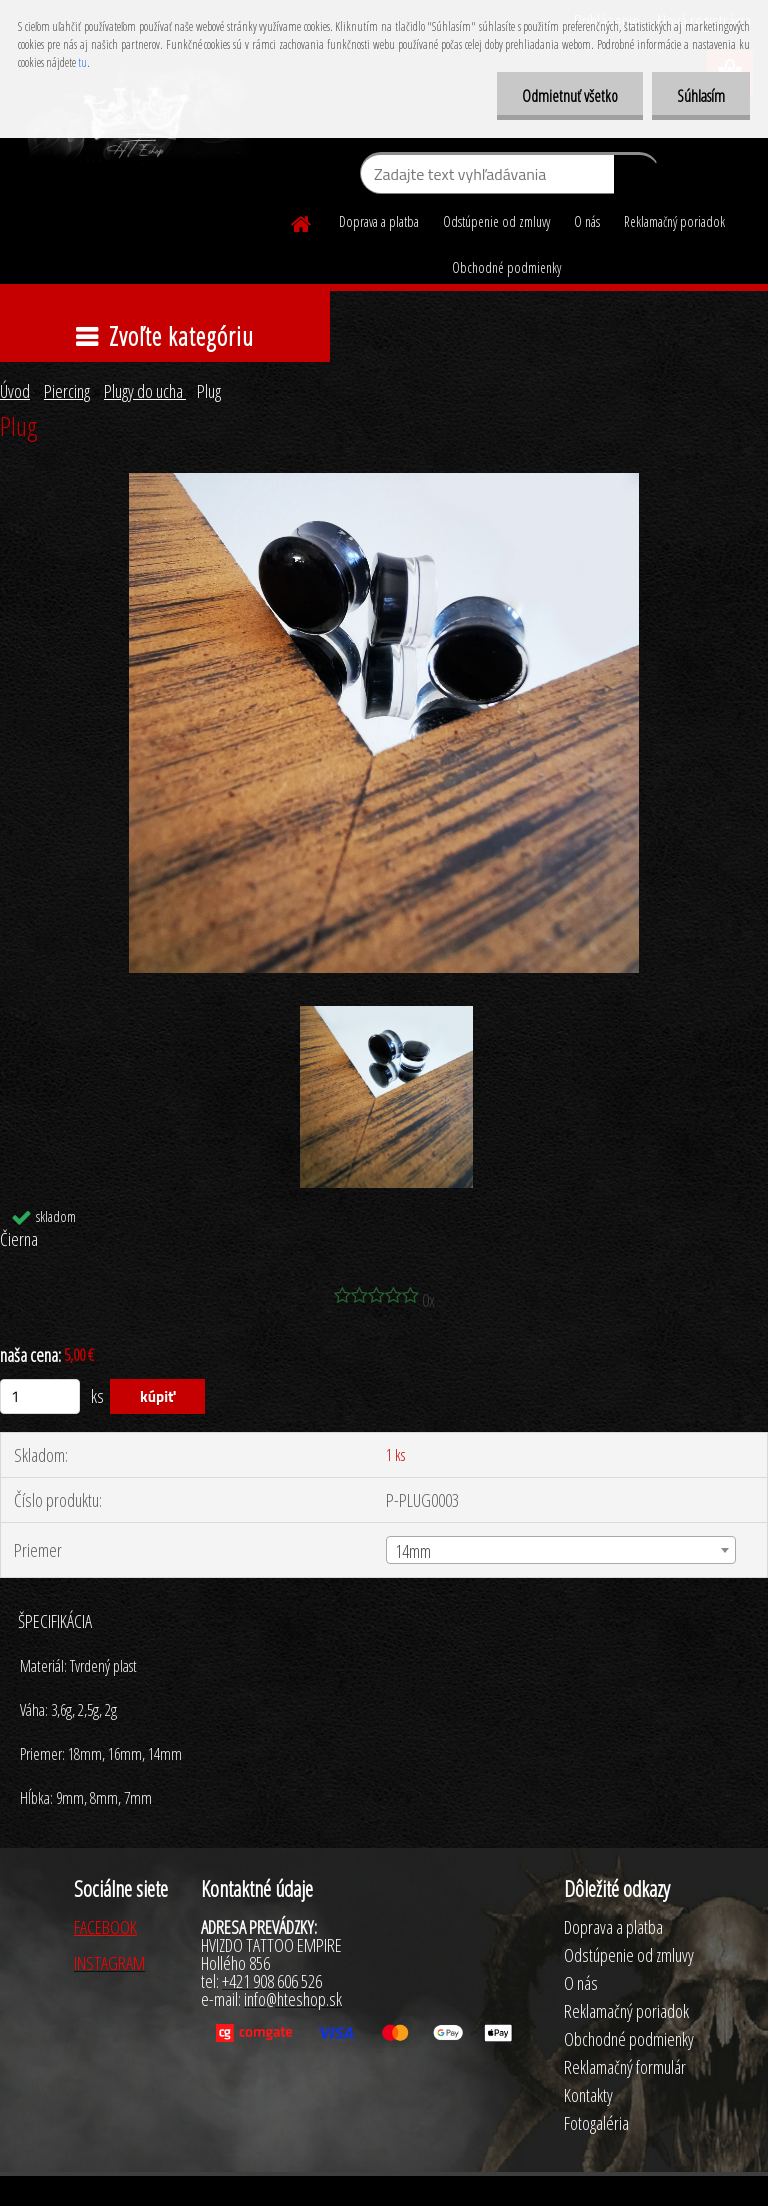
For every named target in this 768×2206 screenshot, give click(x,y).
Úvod (15, 391)
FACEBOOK (105, 1927)
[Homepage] (302, 221)
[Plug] (384, 482)
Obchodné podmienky (506, 267)
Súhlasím (701, 96)
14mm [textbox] (413, 1551)
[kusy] (40, 1396)
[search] (636, 178)
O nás (587, 221)
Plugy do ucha (145, 391)
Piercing (67, 391)
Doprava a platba (379, 221)
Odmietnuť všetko (570, 96)
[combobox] (560, 1550)
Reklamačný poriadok (674, 221)
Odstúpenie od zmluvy (496, 221)
